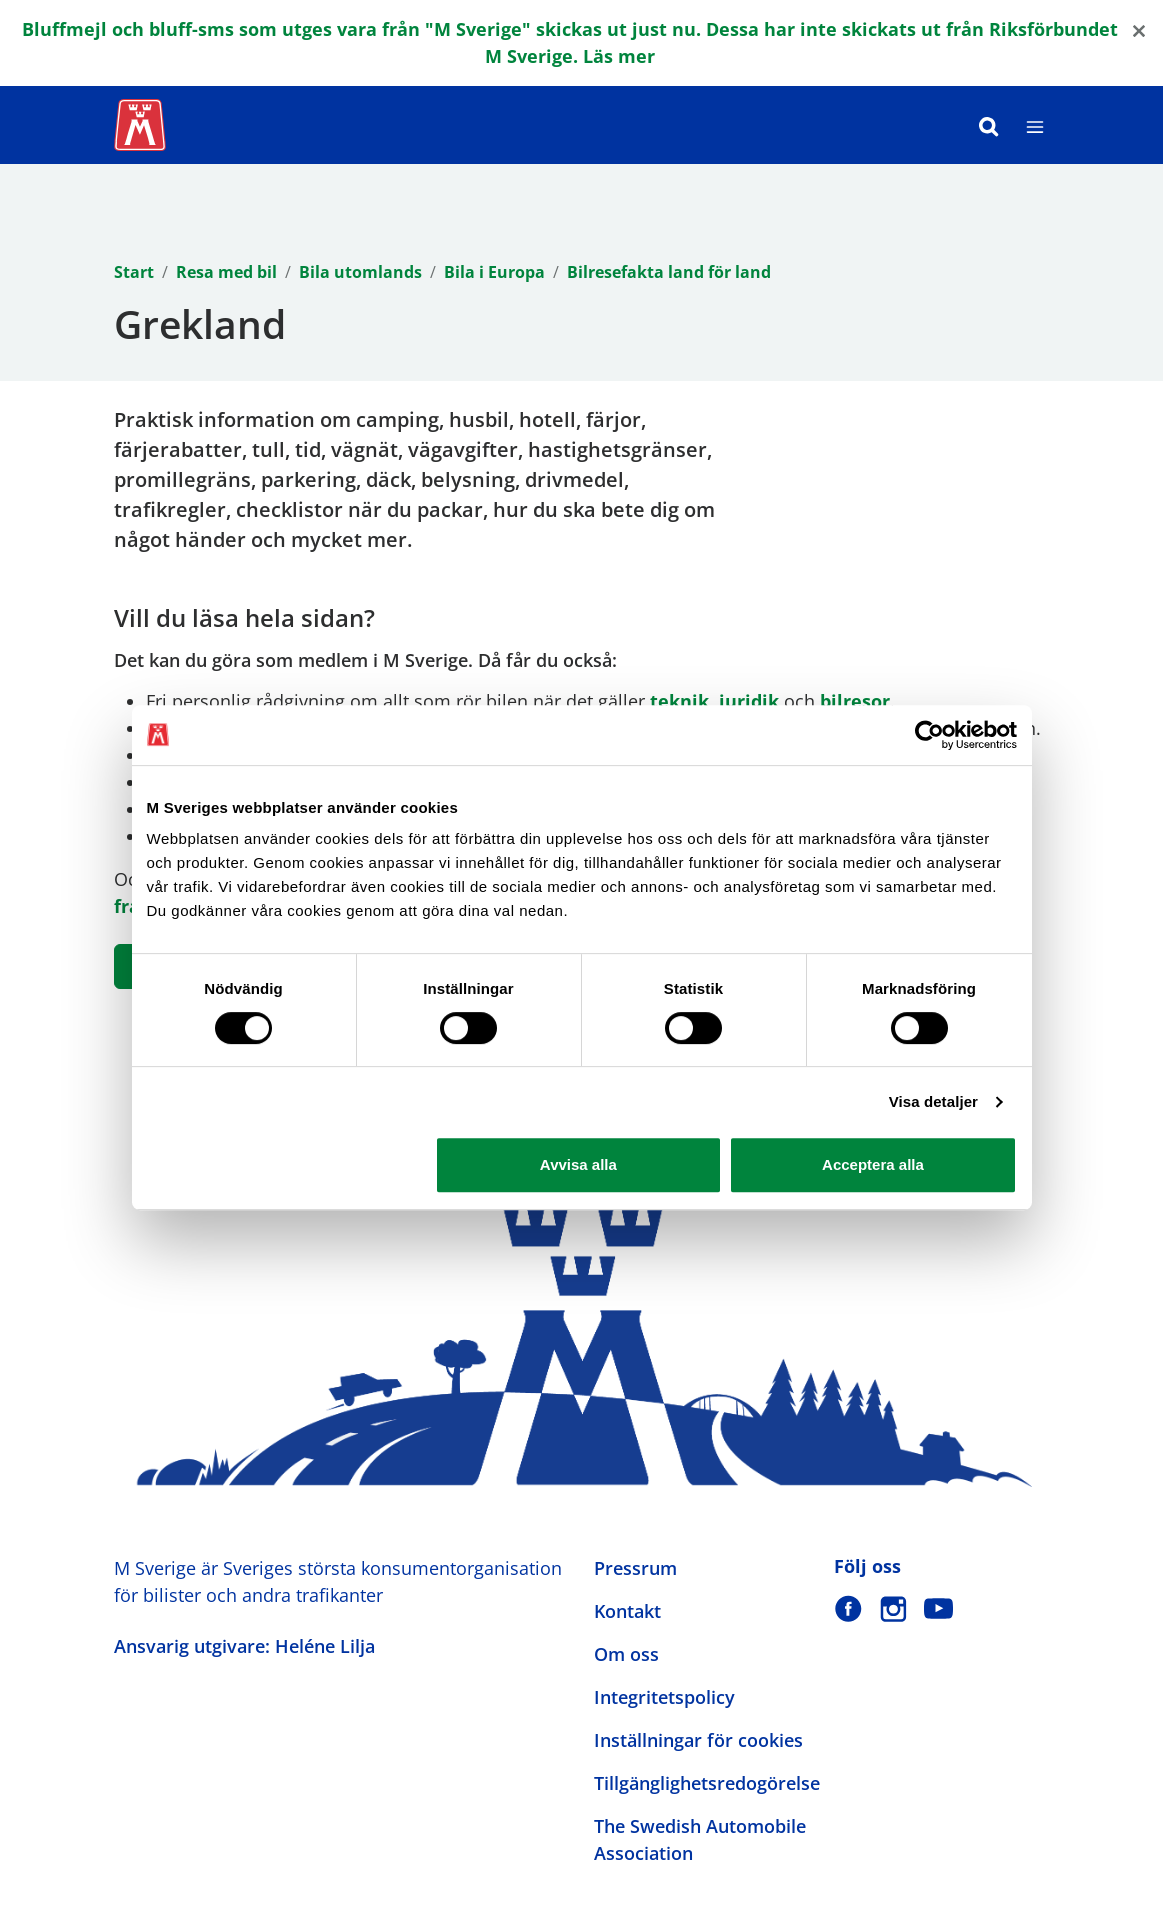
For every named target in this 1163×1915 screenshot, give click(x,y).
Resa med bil (226, 272)
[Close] (1139, 29)
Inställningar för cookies (698, 1740)
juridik (749, 701)
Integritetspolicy (664, 1697)
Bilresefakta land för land (669, 272)
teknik (679, 701)
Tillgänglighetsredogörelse (707, 1783)
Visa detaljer (933, 1101)
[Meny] (1035, 125)
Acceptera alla (873, 1164)
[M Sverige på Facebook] (848, 1608)
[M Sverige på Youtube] (938, 1608)
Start (134, 272)
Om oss (626, 1654)
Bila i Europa (494, 272)
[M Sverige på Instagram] (893, 1608)
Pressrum (635, 1568)
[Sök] (989, 125)
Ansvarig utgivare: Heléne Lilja (244, 1646)
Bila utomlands (360, 272)
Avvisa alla (578, 1164)
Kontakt (627, 1611)
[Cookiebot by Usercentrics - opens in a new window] (929, 735)
